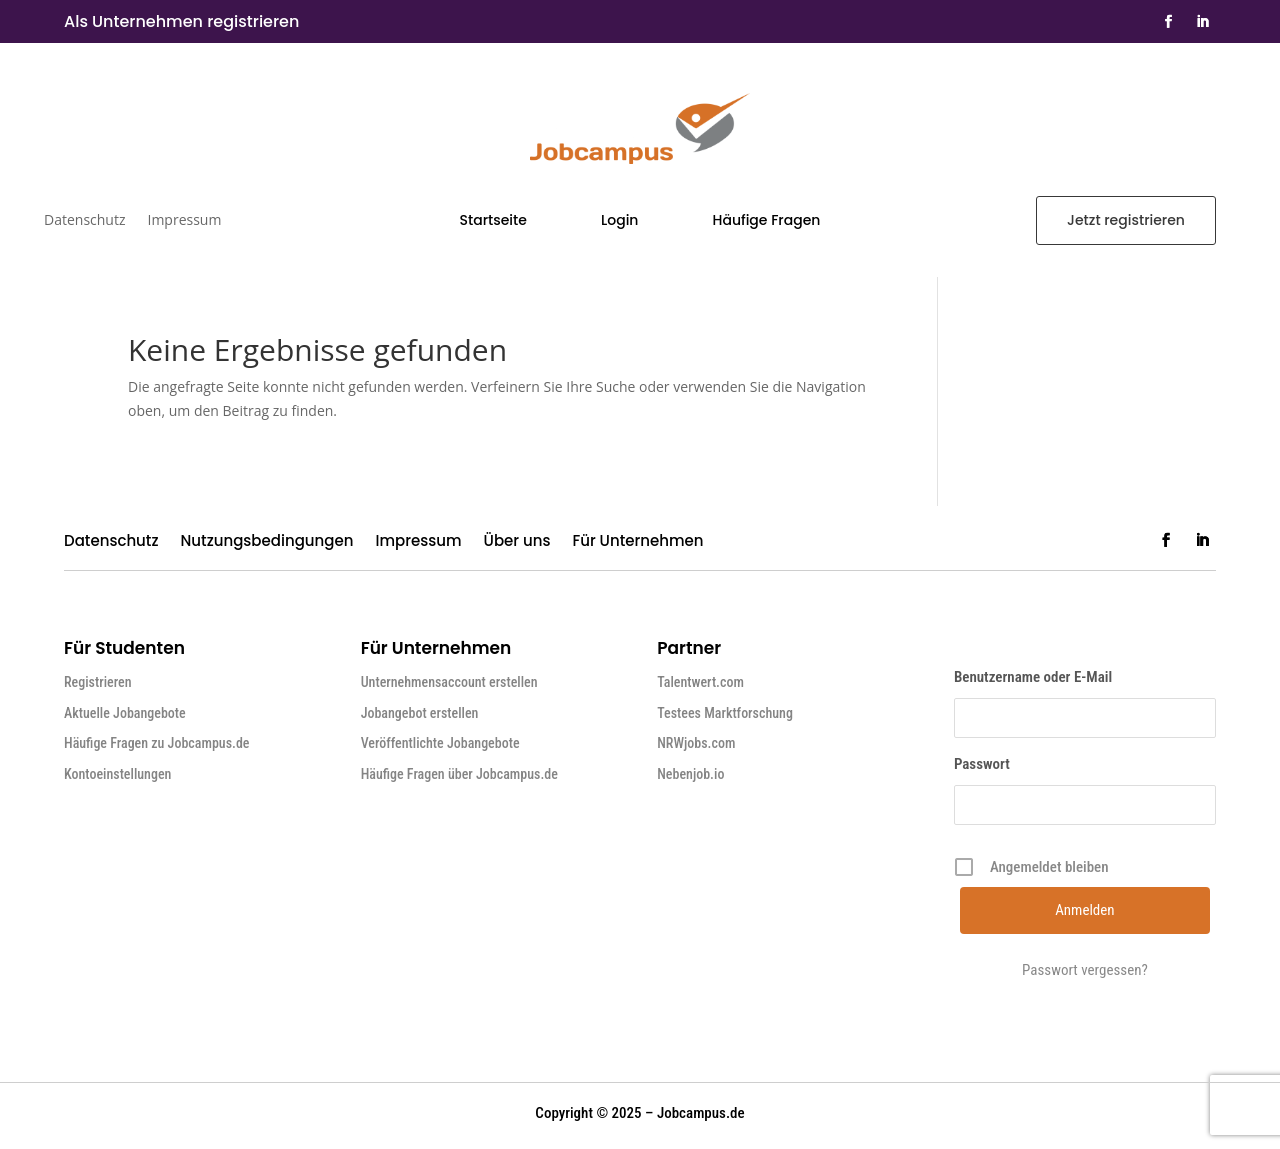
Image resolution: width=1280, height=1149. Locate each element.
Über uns (517, 542)
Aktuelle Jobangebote (125, 713)
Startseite (493, 221)
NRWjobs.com (696, 743)
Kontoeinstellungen (117, 774)
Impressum (184, 221)
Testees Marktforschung (725, 713)
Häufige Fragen (767, 221)
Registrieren (98, 682)
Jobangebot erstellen (420, 713)
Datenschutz (84, 221)
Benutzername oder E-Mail (1033, 677)
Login (619, 221)
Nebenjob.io (690, 774)
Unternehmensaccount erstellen (449, 682)
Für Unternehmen (637, 542)
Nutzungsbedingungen (267, 542)
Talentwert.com (700, 682)
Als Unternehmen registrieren (181, 21)
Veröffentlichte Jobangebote (440, 743)
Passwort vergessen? (1085, 970)
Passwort (982, 764)
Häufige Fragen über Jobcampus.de (459, 774)
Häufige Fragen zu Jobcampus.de (157, 743)
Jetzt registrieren (1126, 220)
